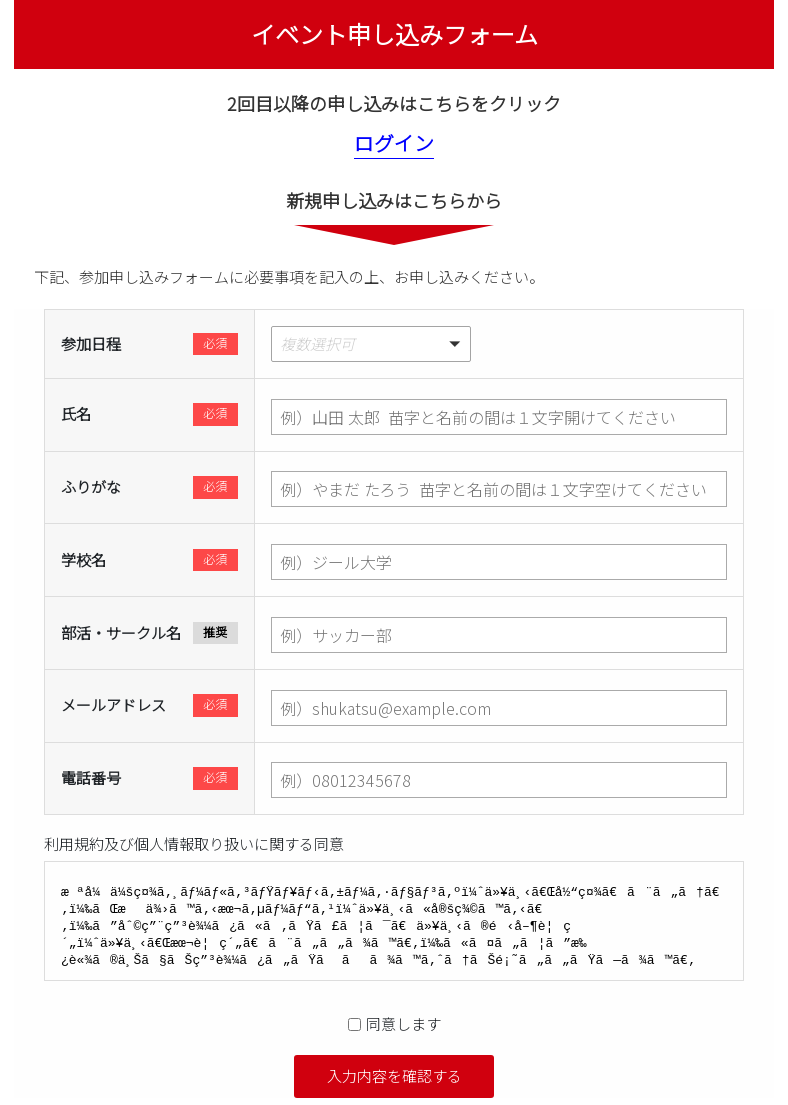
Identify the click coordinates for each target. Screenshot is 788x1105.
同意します (403, 1023)
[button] (499, 344)
